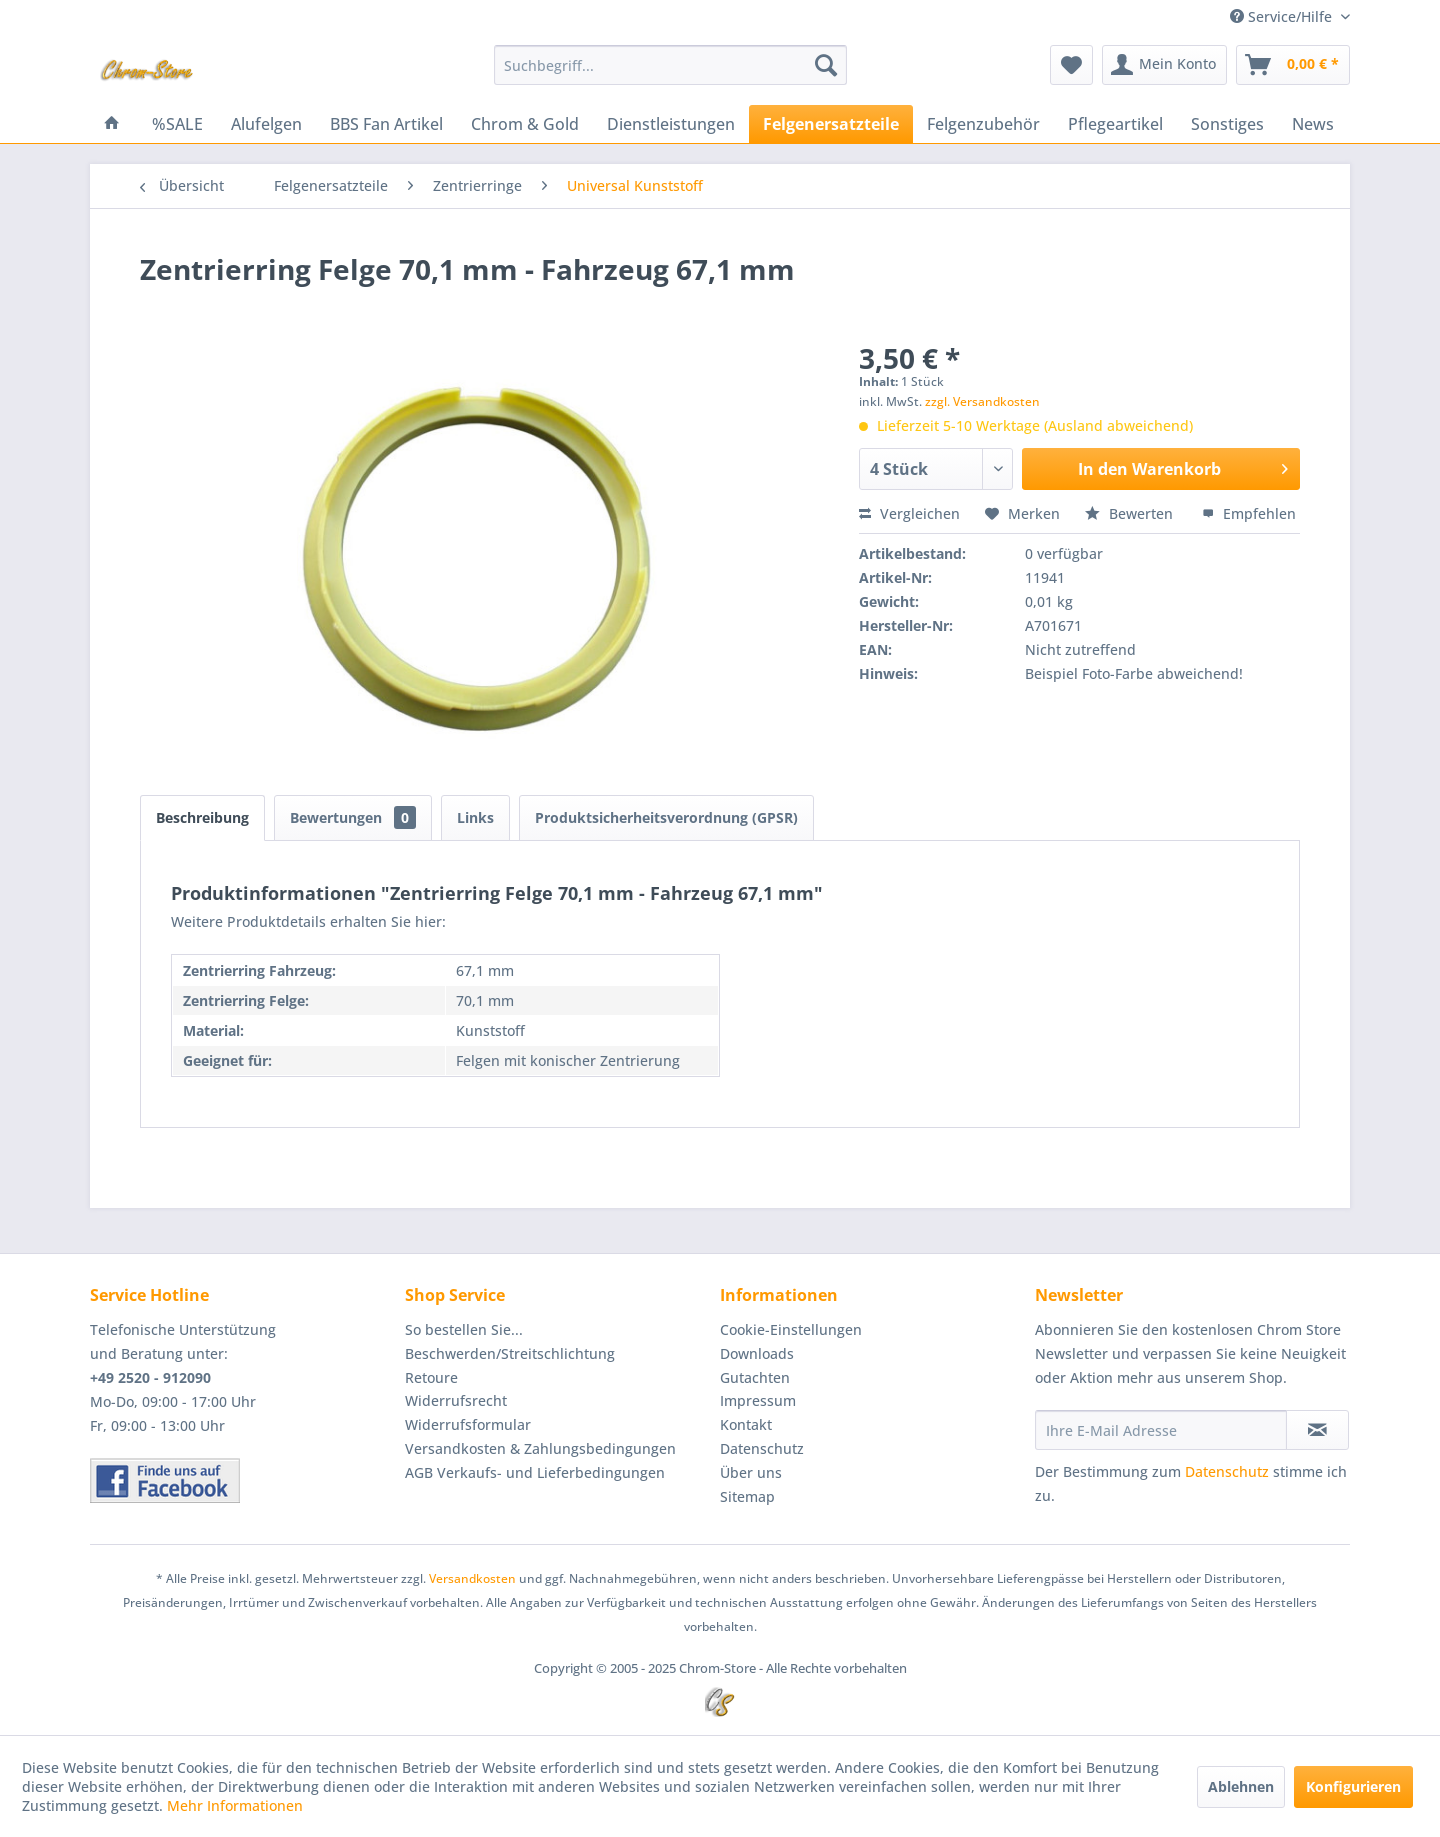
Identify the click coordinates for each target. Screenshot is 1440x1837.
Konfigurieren (1353, 1786)
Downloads (757, 1353)
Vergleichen (909, 513)
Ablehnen (1241, 1786)
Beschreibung (202, 817)
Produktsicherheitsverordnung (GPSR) (666, 817)
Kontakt (746, 1424)
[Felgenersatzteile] (831, 124)
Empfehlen (1249, 513)
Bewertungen (353, 817)
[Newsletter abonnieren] (1317, 1430)
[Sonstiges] (1227, 124)
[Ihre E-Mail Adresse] (1161, 1430)
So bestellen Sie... (464, 1329)
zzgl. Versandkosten (982, 401)
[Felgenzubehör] (983, 124)
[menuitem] (670, 65)
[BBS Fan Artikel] (386, 124)
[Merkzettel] (1071, 65)
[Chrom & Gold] (525, 124)
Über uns (751, 1472)
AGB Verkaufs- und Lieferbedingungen (535, 1472)
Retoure (431, 1377)
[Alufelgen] (266, 124)
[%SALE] (177, 124)
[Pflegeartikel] (1115, 124)
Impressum (758, 1400)
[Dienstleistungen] (671, 124)
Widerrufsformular (468, 1424)
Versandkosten (472, 1578)
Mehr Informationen (235, 1805)
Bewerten (1131, 513)
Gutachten (755, 1377)
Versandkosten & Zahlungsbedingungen (540, 1448)
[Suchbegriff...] (670, 65)
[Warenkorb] (1293, 65)
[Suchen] (826, 65)
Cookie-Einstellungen (791, 1329)
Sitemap (747, 1496)
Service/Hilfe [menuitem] (1283, 16)
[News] (1313, 124)
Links (475, 817)
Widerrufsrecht (456, 1400)
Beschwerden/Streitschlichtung (510, 1353)
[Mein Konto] (1164, 65)
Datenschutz (762, 1448)
